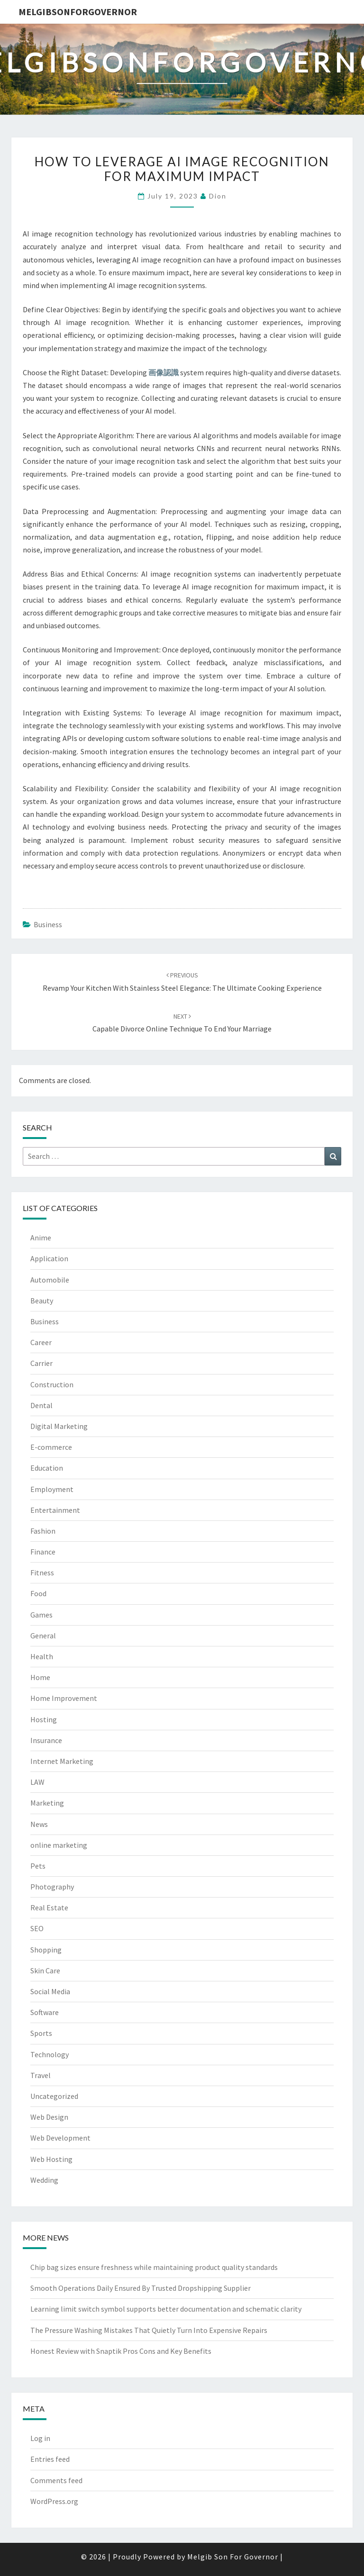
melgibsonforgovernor (77, 12)
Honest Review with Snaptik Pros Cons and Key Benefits (120, 2351)
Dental (41, 1405)
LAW (37, 1782)
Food (38, 1593)
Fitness (42, 1572)
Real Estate (49, 1907)
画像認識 (163, 372)
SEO (37, 1928)
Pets (38, 1866)
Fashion (42, 1531)
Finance (42, 1551)
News (39, 1824)
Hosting (43, 1719)
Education (46, 1468)
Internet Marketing (61, 1761)
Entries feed (50, 2459)
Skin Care (45, 1970)
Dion (218, 196)
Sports (41, 2033)
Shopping (46, 1949)
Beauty (41, 1300)
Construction (51, 1384)
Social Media (50, 1991)
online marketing (58, 1845)
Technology (49, 2054)
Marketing (47, 1803)
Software (44, 2012)
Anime (40, 1237)
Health (41, 1656)
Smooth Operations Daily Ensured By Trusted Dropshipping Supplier (140, 2288)
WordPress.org (54, 2501)
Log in (40, 2438)
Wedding (44, 2180)
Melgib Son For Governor (232, 2556)
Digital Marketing (59, 1426)
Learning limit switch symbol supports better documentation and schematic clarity (165, 2309)
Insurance (46, 1740)
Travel (40, 2075)
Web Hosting (51, 2159)
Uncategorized (54, 2096)
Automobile (49, 1279)
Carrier (41, 1363)
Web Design (49, 2117)
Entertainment (55, 1510)
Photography (52, 1886)
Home (40, 1677)
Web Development (60, 2137)
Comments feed (56, 2480)
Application (49, 1258)
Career (41, 1342)
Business (48, 924)
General (43, 1635)
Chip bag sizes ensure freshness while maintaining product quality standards (154, 2267)
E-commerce (51, 1447)
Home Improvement (63, 1698)
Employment (51, 1489)
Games (41, 1614)
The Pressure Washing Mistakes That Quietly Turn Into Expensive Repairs (148, 2330)
